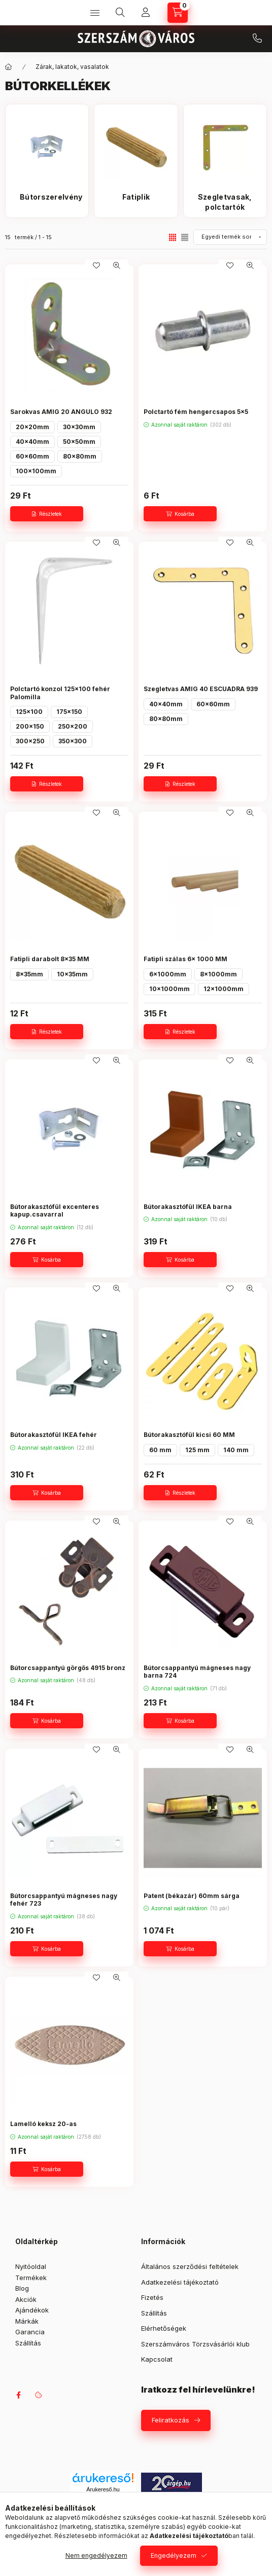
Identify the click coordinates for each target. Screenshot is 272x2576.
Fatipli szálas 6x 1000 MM (185, 959)
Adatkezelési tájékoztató (180, 2282)
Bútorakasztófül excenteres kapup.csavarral (54, 1211)
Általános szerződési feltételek (190, 2266)
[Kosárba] (180, 513)
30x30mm (79, 427)
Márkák (27, 2321)
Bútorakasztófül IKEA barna (188, 1206)
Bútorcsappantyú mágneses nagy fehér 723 (63, 1900)
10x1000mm (169, 989)
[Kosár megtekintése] (177, 13)
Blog (22, 2288)
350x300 (72, 741)
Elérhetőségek (163, 2328)
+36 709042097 (257, 38)
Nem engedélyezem (96, 2555)
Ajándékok (32, 2310)
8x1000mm (218, 974)
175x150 (69, 711)
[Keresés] (120, 13)
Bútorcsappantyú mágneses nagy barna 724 (197, 1672)
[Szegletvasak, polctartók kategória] (225, 202)
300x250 (30, 741)
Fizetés (152, 2297)
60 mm (160, 1450)
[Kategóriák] (95, 13)
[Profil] (145, 13)
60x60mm (32, 456)
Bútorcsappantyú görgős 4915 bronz (67, 1668)
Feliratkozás (170, 2420)
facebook (18, 2395)
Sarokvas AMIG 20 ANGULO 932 (61, 411)
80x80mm (79, 456)
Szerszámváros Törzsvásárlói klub (195, 2344)
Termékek (31, 2278)
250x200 (72, 726)
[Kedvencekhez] (96, 265)
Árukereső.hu (102, 2489)
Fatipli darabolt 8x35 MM (49, 959)
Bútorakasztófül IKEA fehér (53, 1434)
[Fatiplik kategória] (136, 202)
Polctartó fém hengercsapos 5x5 (196, 411)
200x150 (30, 726)
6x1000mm (167, 974)
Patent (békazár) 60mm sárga (192, 1896)
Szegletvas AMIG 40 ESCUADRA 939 (201, 689)
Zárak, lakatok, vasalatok (72, 66)
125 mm (197, 1450)
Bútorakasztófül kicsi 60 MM (189, 1434)
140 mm (236, 1450)
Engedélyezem (173, 2555)
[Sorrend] (230, 237)
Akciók (26, 2299)
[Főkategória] (8, 66)
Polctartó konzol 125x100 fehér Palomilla (60, 693)
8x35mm (29, 974)
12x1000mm (223, 989)
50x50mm (79, 441)
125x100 (29, 711)
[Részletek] (46, 513)
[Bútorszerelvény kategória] (47, 202)
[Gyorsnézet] (117, 265)
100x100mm (36, 471)
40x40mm (32, 441)
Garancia (30, 2332)
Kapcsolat (157, 2359)
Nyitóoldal (30, 2266)
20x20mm (32, 427)
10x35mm (72, 974)
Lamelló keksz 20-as (43, 2124)
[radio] (184, 237)
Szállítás (28, 2343)
